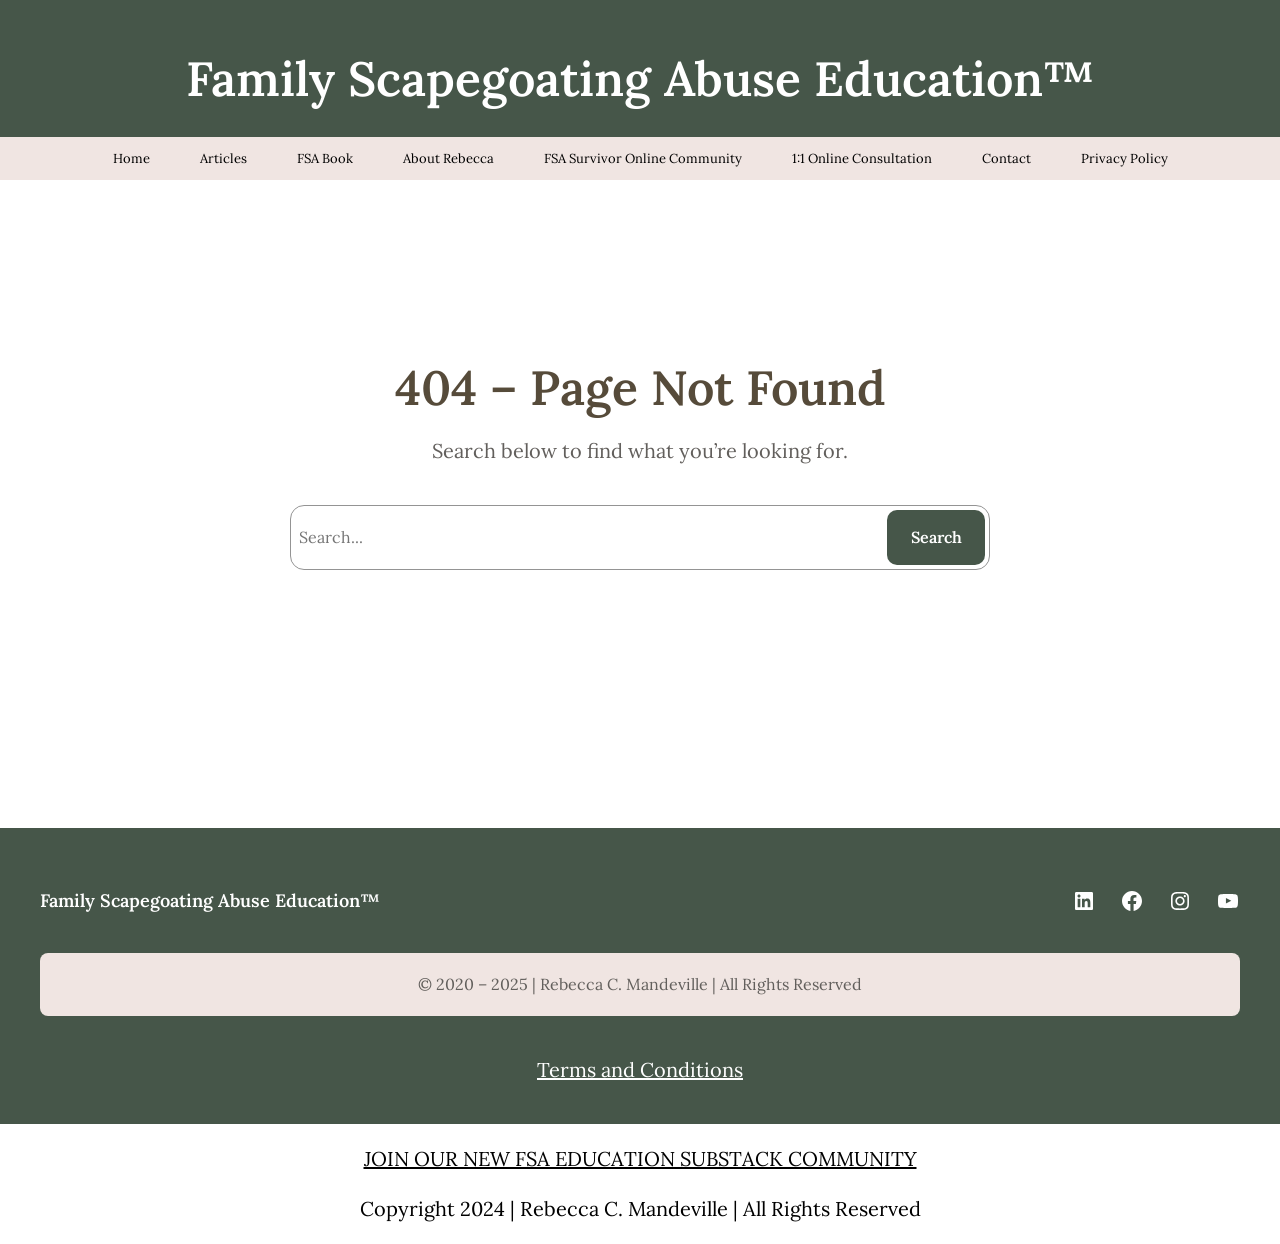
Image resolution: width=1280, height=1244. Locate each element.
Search (936, 537)
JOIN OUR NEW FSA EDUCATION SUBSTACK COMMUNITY (640, 1158)
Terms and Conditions (640, 1069)
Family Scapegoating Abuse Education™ (640, 78)
